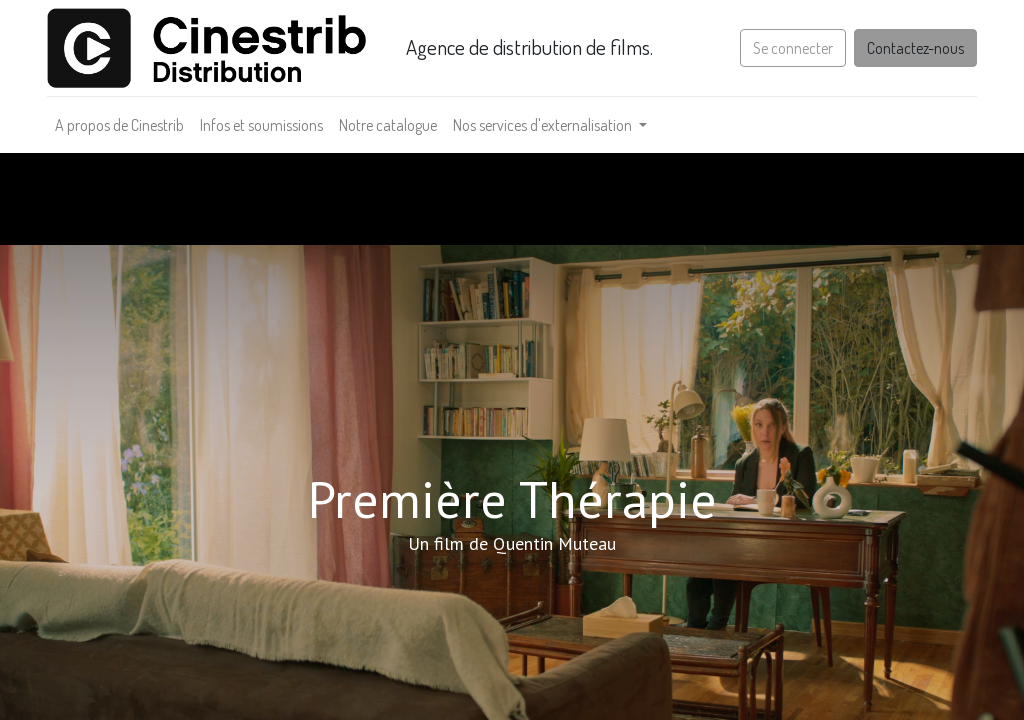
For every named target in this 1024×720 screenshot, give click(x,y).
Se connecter (793, 48)
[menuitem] (119, 125)
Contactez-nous (915, 48)
